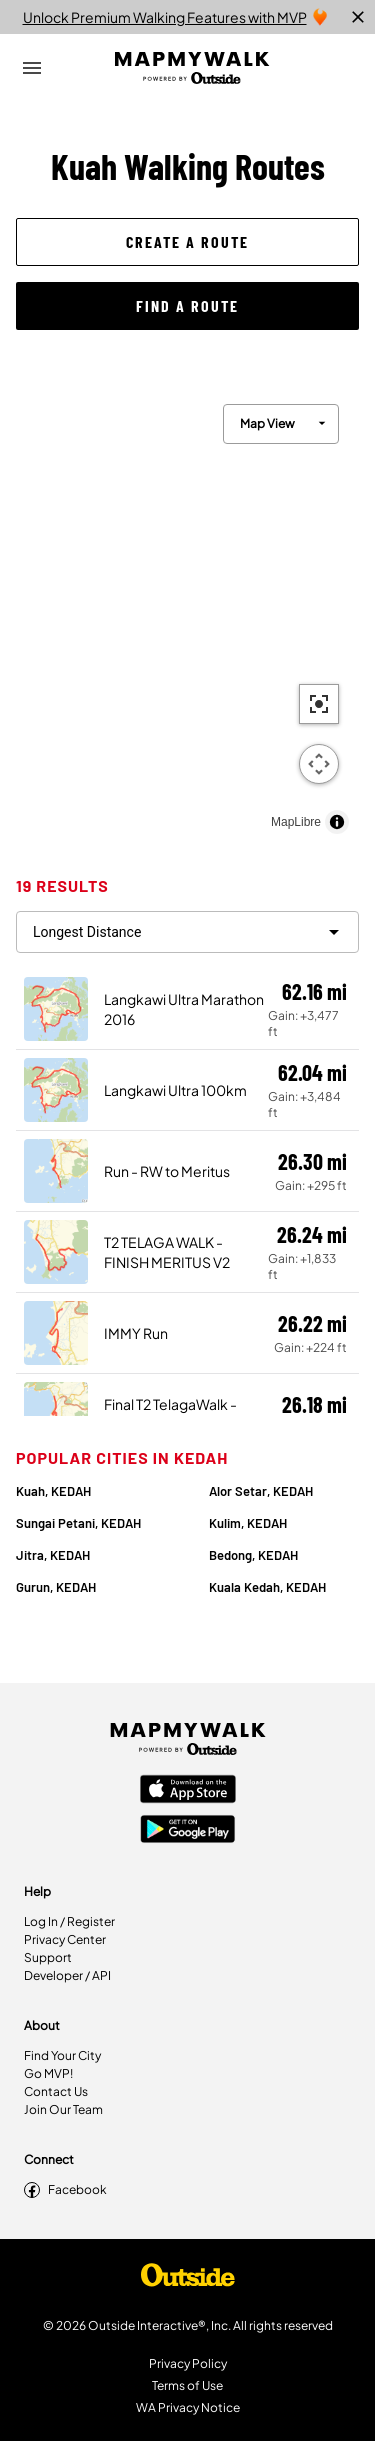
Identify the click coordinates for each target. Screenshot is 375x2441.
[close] (358, 17)
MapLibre (296, 822)
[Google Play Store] (188, 1831)
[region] (187, 614)
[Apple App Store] (188, 1791)
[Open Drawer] (32, 68)
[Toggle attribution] (337, 822)
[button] (187, 242)
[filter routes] (187, 932)
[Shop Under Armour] (188, 2280)
